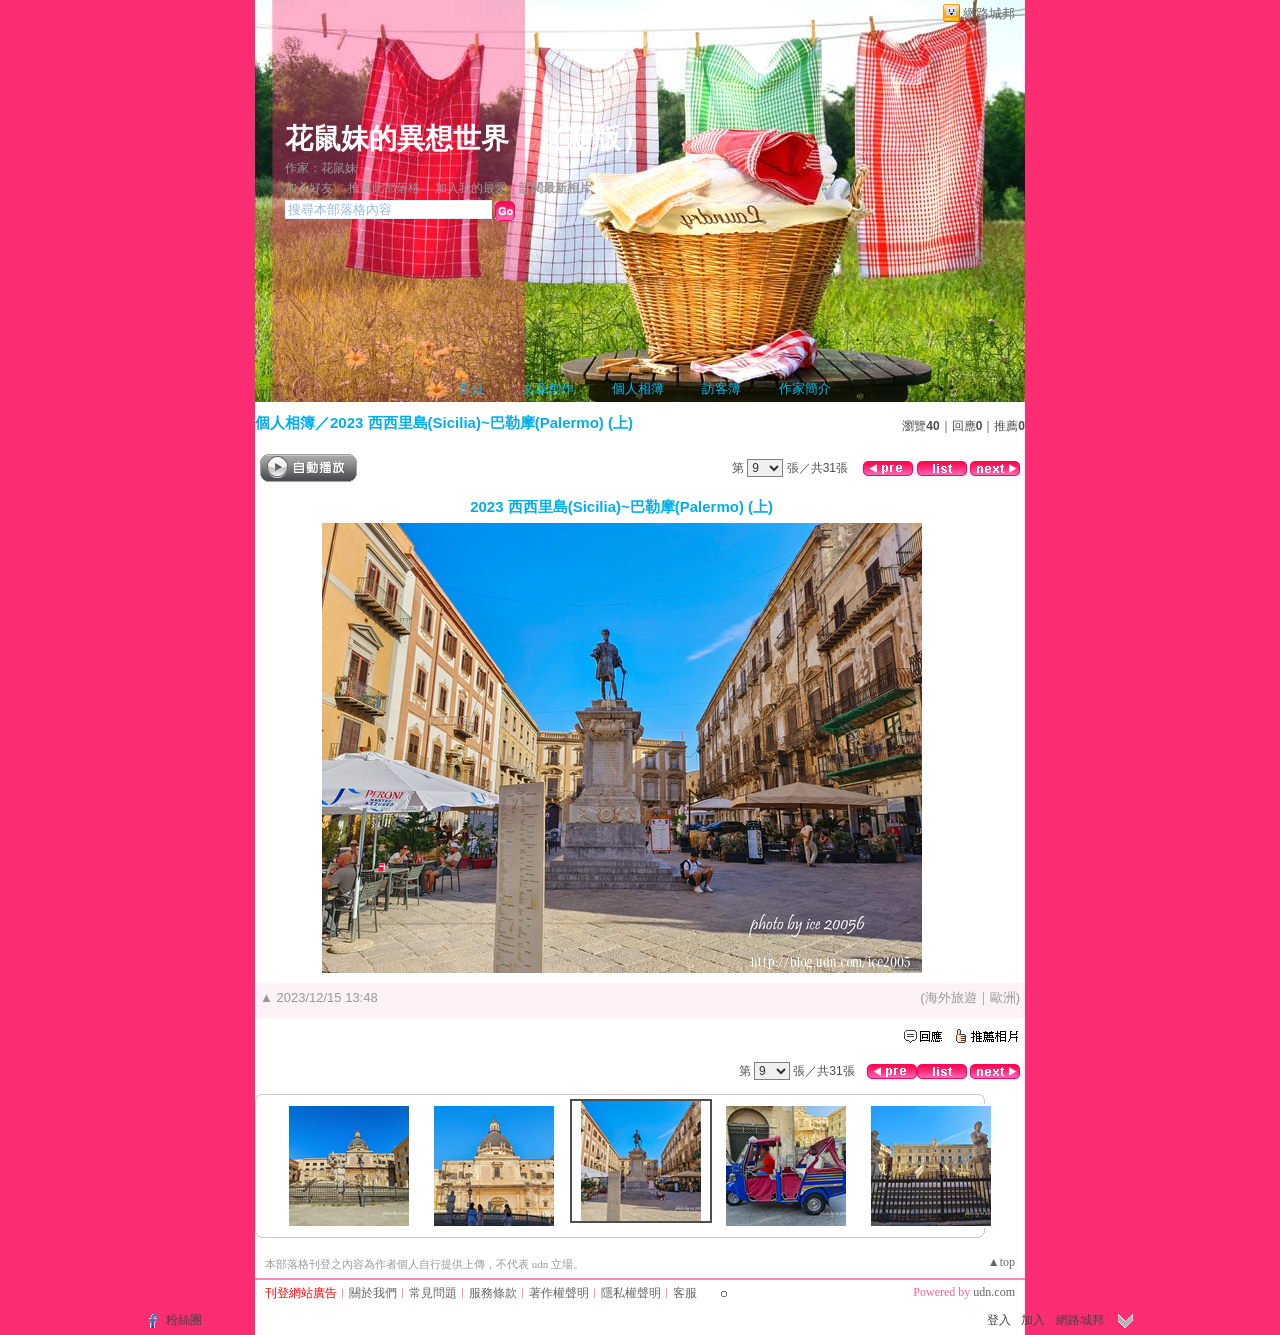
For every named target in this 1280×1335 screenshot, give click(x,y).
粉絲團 (184, 1320)
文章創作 (548, 388)
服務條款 (493, 1293)
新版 (593, 138)
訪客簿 (721, 388)
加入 (1033, 1320)
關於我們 (373, 1293)
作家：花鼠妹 (321, 168)
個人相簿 (638, 388)
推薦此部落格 (384, 188)
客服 (685, 1293)
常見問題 (433, 1293)
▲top (1001, 1262)
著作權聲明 (559, 1293)
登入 (999, 1320)
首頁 (471, 388)
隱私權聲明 (631, 1293)
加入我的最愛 (471, 188)
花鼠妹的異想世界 (397, 138)
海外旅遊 (951, 997)
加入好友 (309, 188)
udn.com (994, 1292)
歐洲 (1003, 997)
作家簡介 (805, 388)
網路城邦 (989, 13)
